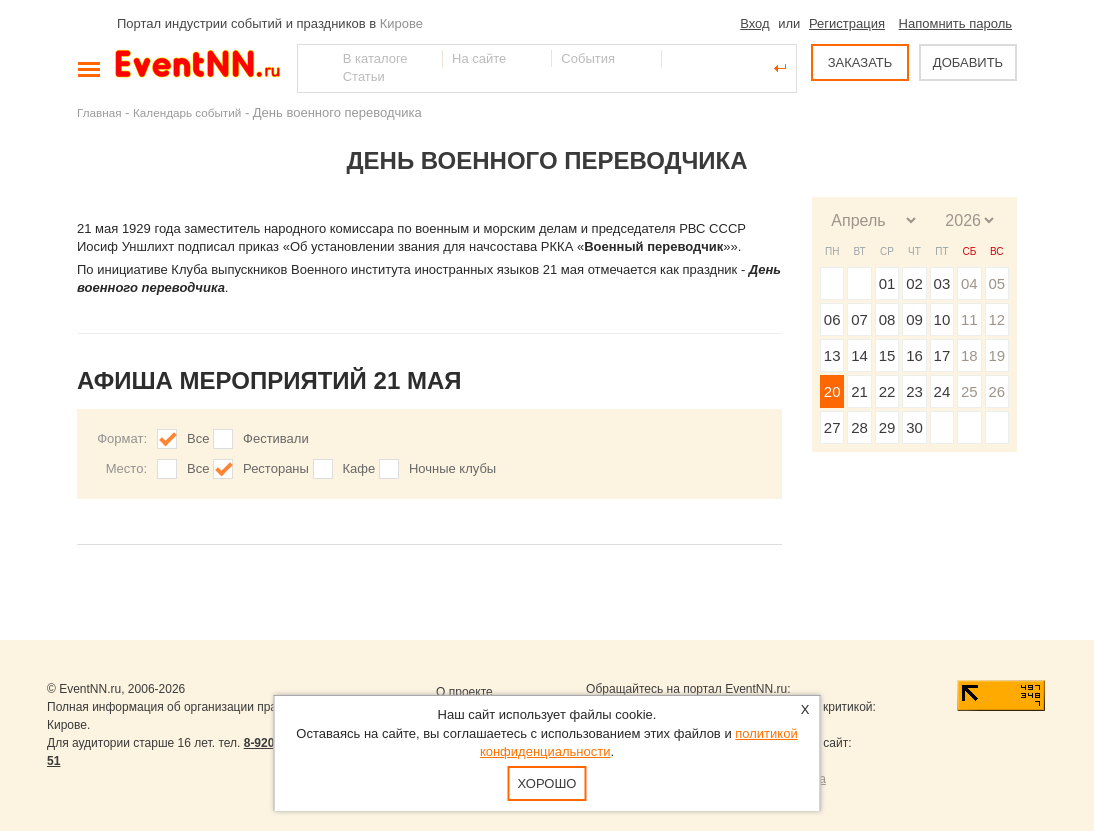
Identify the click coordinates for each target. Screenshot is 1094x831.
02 (914, 283)
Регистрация (847, 23)
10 (942, 319)
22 (887, 391)
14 (859, 355)
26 (996, 391)
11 (969, 319)
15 (887, 355)
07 (859, 319)
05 (996, 283)
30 (914, 427)
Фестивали (276, 438)
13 (832, 355)
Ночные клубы (452, 468)
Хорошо (547, 783)
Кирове (401, 23)
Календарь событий (187, 112)
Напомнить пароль (955, 23)
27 (832, 427)
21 (859, 391)
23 (914, 391)
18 (969, 355)
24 (942, 391)
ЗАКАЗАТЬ (860, 62)
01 (887, 283)
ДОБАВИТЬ (968, 62)
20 (832, 391)
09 (914, 319)
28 (859, 427)
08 (887, 319)
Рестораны (276, 468)
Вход (754, 23)
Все (198, 438)
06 (832, 319)
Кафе (359, 468)
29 (887, 427)
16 (914, 355)
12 (996, 319)
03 (942, 283)
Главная (99, 112)
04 (969, 283)
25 (969, 391)
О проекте (464, 692)
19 (996, 355)
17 (942, 355)
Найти (314, 68)
